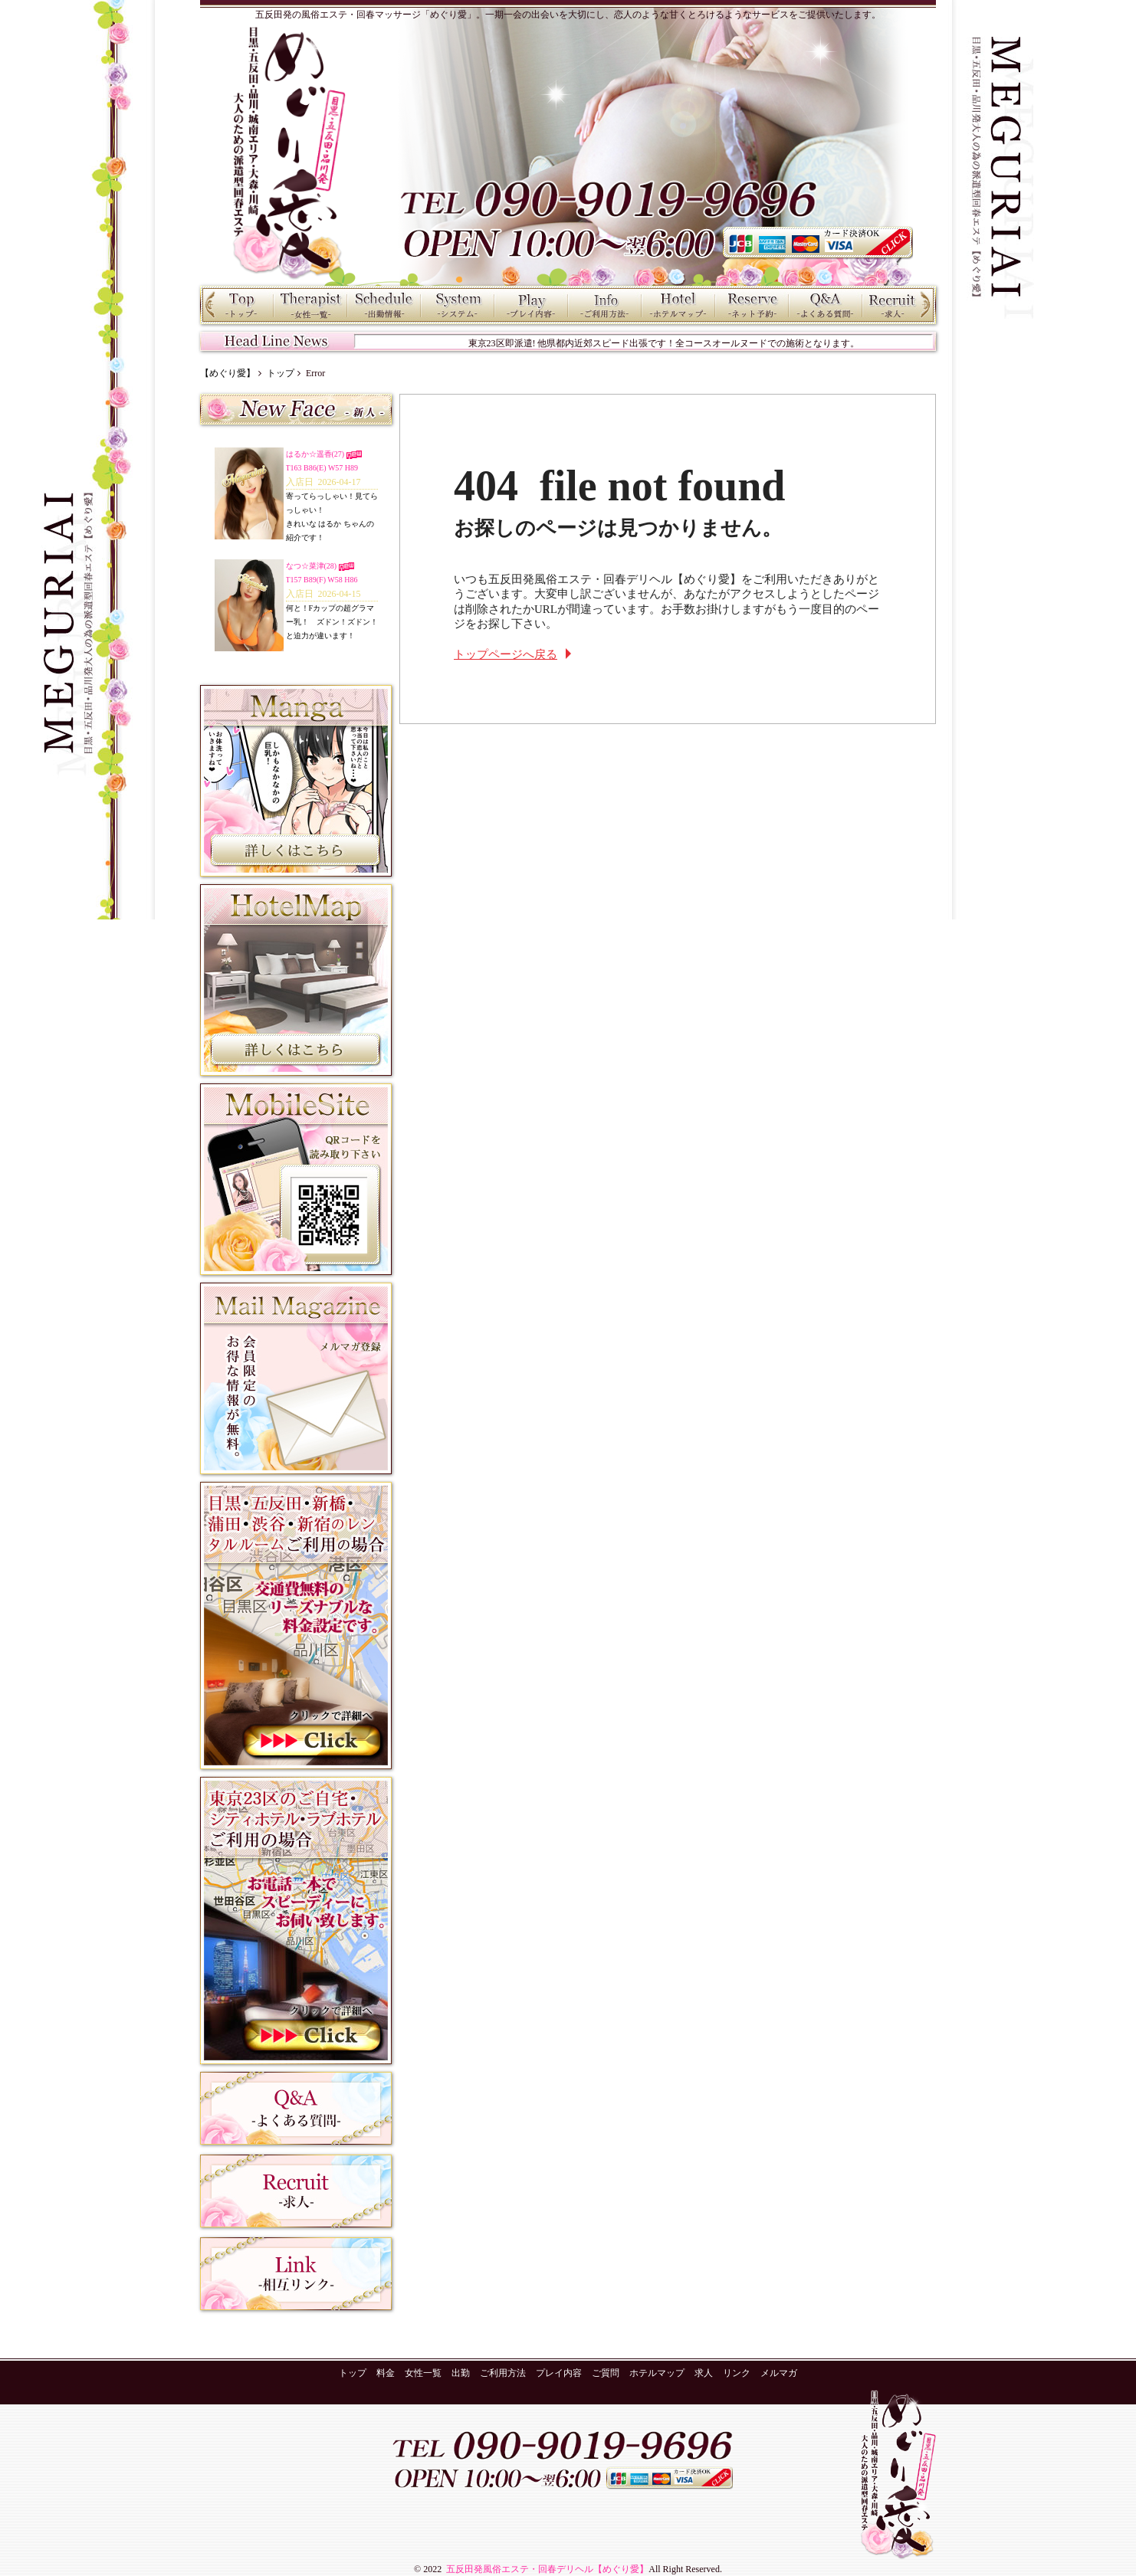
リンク (736, 2373)
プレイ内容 (531, 305)
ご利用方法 (605, 305)
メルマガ (778, 2373)
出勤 (384, 305)
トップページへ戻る (505, 654)
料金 (457, 305)
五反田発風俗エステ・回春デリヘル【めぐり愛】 (546, 2569)
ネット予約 (752, 305)
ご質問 (825, 305)
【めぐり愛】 (227, 373)
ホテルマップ (678, 305)
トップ (237, 305)
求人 (899, 305)
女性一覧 (310, 305)
